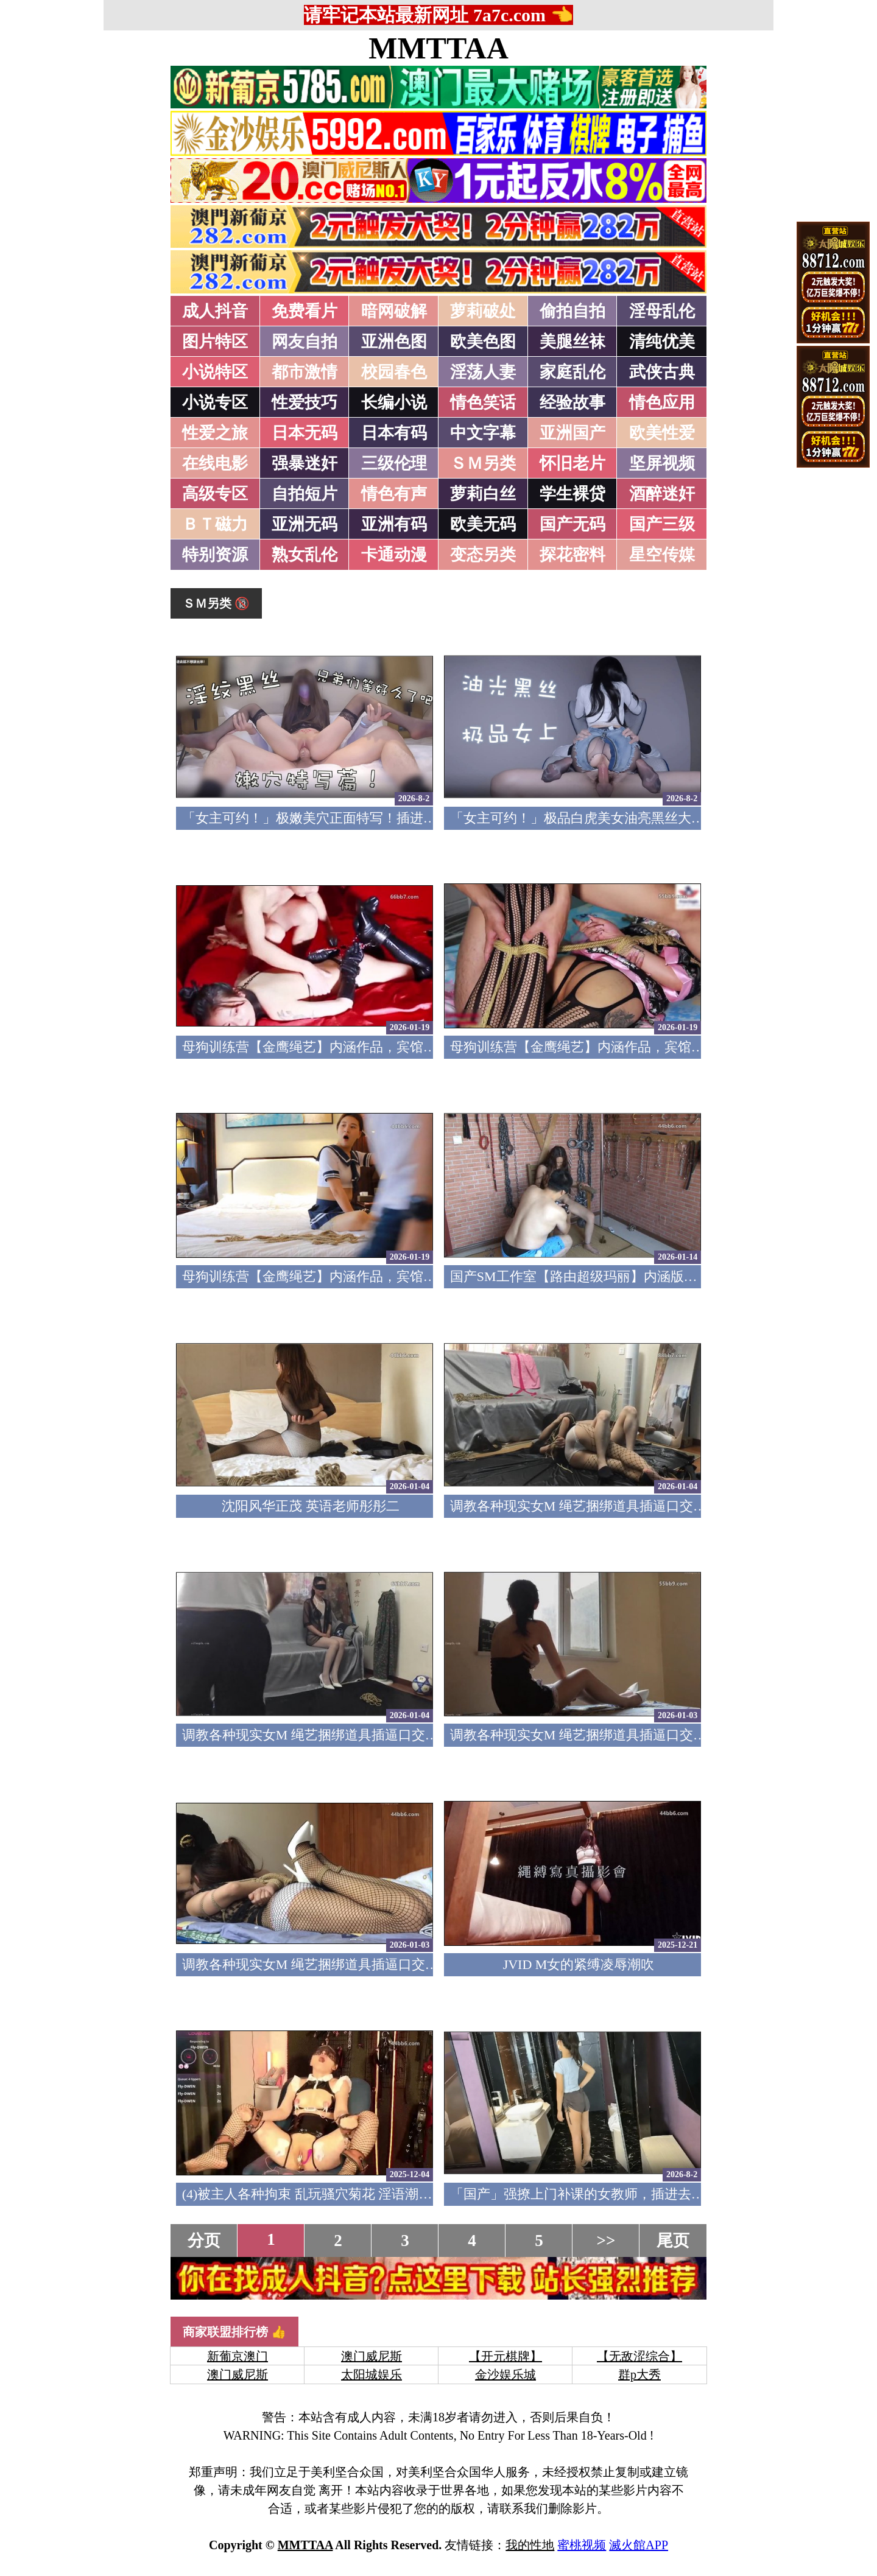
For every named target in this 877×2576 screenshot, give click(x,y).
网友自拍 (304, 341)
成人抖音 (215, 311)
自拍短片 (304, 494)
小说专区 (215, 402)
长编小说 (394, 402)
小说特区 (215, 372)
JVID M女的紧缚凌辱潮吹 (579, 1964)
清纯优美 (662, 341)
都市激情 (304, 372)
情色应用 (662, 402)
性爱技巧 (304, 402)
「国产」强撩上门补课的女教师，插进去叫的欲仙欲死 (611, 2194)
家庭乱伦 (572, 372)
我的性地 (529, 2545)
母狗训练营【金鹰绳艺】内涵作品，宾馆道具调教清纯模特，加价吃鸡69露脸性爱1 (426, 1276)
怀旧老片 (572, 463)
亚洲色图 (394, 341)
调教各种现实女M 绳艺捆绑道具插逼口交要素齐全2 (601, 1734)
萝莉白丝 (483, 494)
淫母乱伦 (662, 311)
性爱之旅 (215, 433)
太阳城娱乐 (371, 2374)
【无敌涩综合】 (639, 2356)
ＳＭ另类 (483, 463)
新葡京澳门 (237, 2356)
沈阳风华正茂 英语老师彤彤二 (311, 1506)
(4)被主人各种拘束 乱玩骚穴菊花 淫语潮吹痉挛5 (324, 2194)
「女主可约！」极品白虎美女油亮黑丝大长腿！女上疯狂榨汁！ (637, 818)
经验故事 (572, 402)
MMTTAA (438, 48)
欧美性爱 (662, 433)
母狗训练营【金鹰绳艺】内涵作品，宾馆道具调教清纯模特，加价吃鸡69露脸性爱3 (426, 1047)
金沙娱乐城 (505, 2374)
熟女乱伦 (304, 555)
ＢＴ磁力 (215, 524)
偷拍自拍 (572, 311)
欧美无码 (483, 524)
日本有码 (394, 433)
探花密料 (572, 555)
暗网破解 (394, 311)
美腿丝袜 (572, 341)
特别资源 (215, 555)
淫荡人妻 (483, 372)
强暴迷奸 (304, 463)
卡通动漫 (394, 555)
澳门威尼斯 (371, 2356)
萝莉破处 (483, 311)
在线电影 (215, 463)
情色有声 (394, 494)
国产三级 (662, 524)
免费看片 (304, 311)
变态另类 (483, 555)
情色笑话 (483, 402)
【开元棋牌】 (505, 2356)
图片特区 (215, 341)
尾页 (673, 2240)
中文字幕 (483, 433)
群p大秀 (639, 2374)
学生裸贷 (572, 494)
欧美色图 (483, 341)
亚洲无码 (304, 524)
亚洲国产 (572, 433)
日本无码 (304, 433)
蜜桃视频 (581, 2545)
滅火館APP (638, 2545)
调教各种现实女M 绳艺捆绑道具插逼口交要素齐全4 (601, 1506)
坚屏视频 (662, 463)
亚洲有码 (394, 524)
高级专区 (215, 494)
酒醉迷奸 (662, 494)
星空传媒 (662, 555)
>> (606, 2240)
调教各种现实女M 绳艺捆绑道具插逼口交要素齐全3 (333, 1734)
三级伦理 (394, 463)
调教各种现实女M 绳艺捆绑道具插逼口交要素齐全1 (333, 1964)
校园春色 (394, 372)
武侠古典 (662, 372)
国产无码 (572, 524)
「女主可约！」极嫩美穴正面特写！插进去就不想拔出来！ (356, 818)
